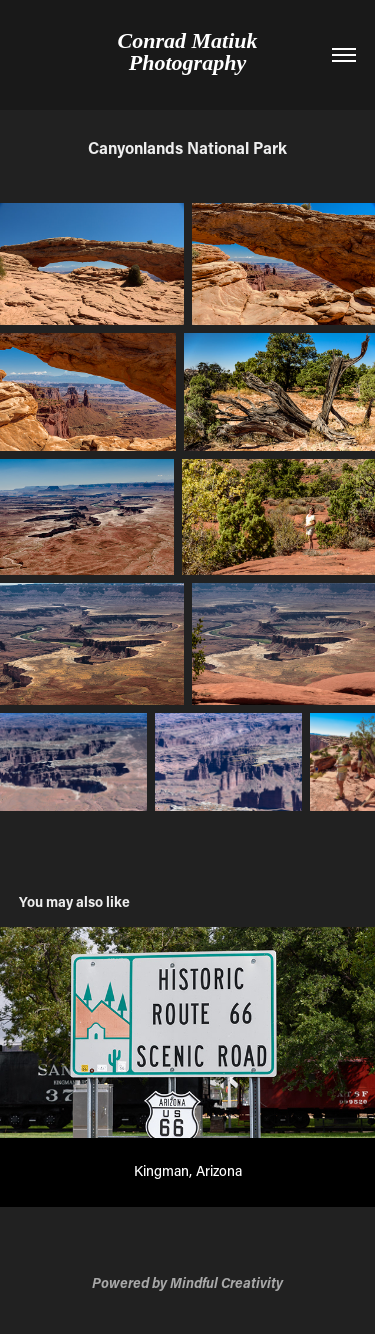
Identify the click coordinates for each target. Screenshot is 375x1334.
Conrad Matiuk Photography (191, 51)
